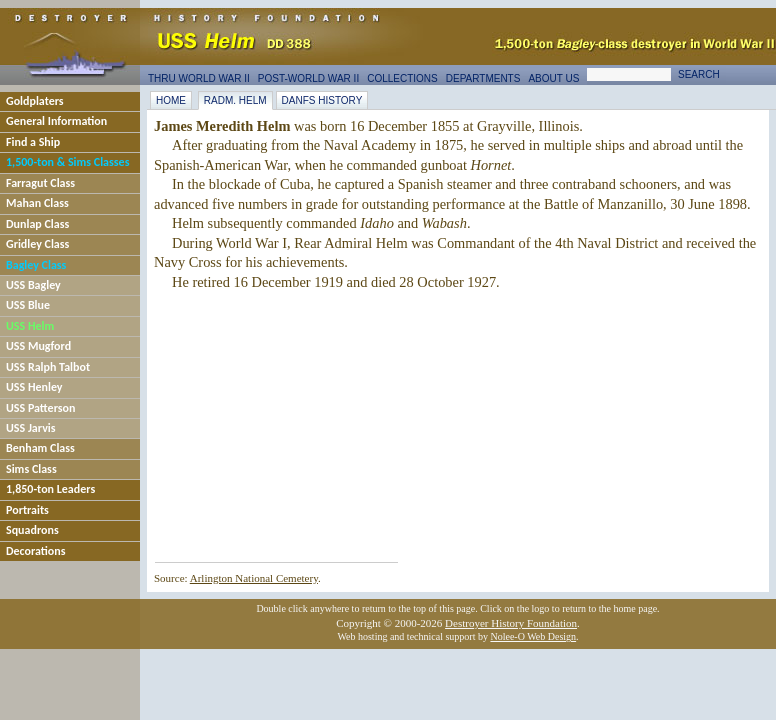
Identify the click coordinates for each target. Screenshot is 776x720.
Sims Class (31, 469)
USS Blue (28, 305)
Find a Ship (33, 142)
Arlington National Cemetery (254, 578)
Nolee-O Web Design (533, 636)
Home (171, 100)
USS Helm (30, 326)
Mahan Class (37, 203)
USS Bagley (33, 285)
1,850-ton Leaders (50, 489)
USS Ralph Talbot (48, 367)
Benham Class (40, 448)
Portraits (27, 510)
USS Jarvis (31, 428)
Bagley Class (36, 265)
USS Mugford (38, 346)
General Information (56, 121)
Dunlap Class (37, 224)
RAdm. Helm (235, 100)
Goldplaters (35, 101)
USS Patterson (40, 408)
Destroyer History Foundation (511, 623)
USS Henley (34, 387)
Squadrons (32, 530)
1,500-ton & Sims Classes (67, 162)
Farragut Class (40, 183)
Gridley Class (37, 244)
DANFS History (322, 100)
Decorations (36, 551)
